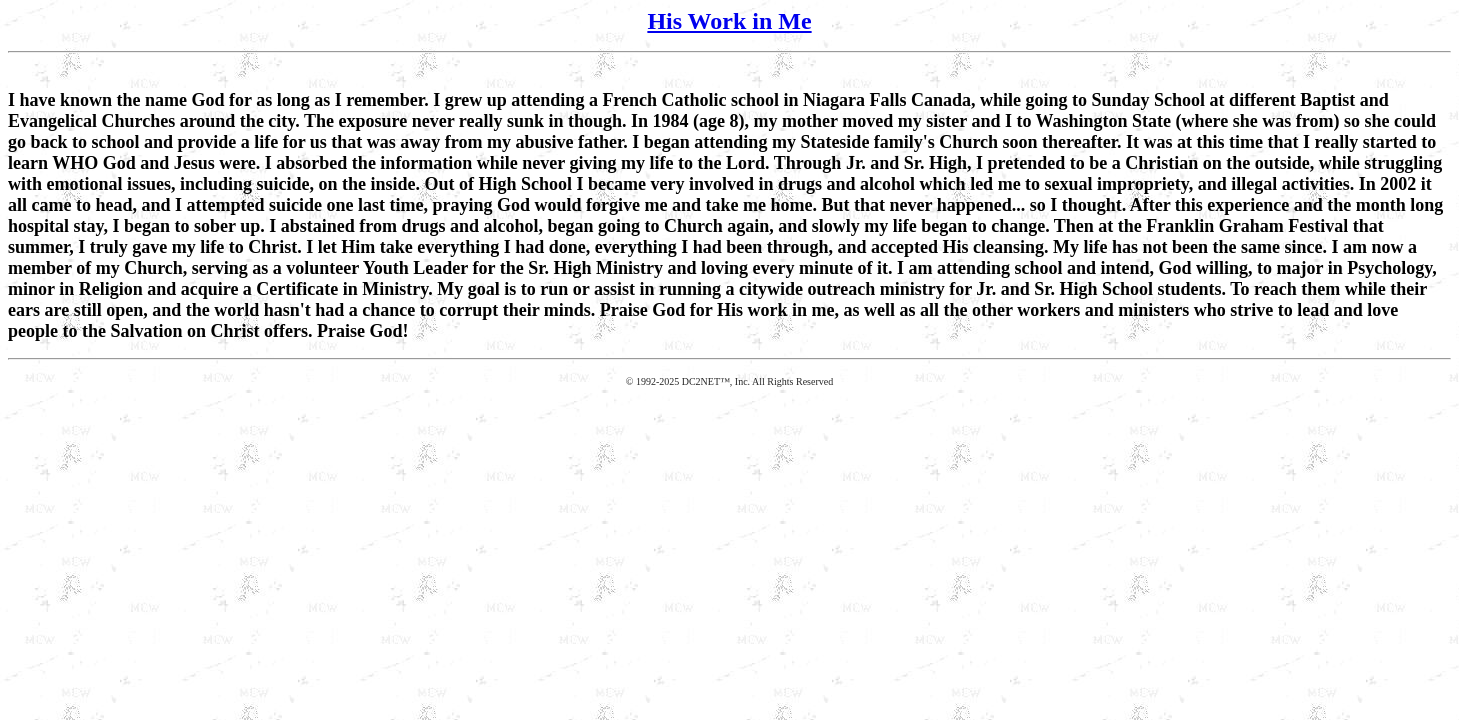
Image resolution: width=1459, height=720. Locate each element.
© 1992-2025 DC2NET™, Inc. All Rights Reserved (729, 381)
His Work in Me (729, 21)
